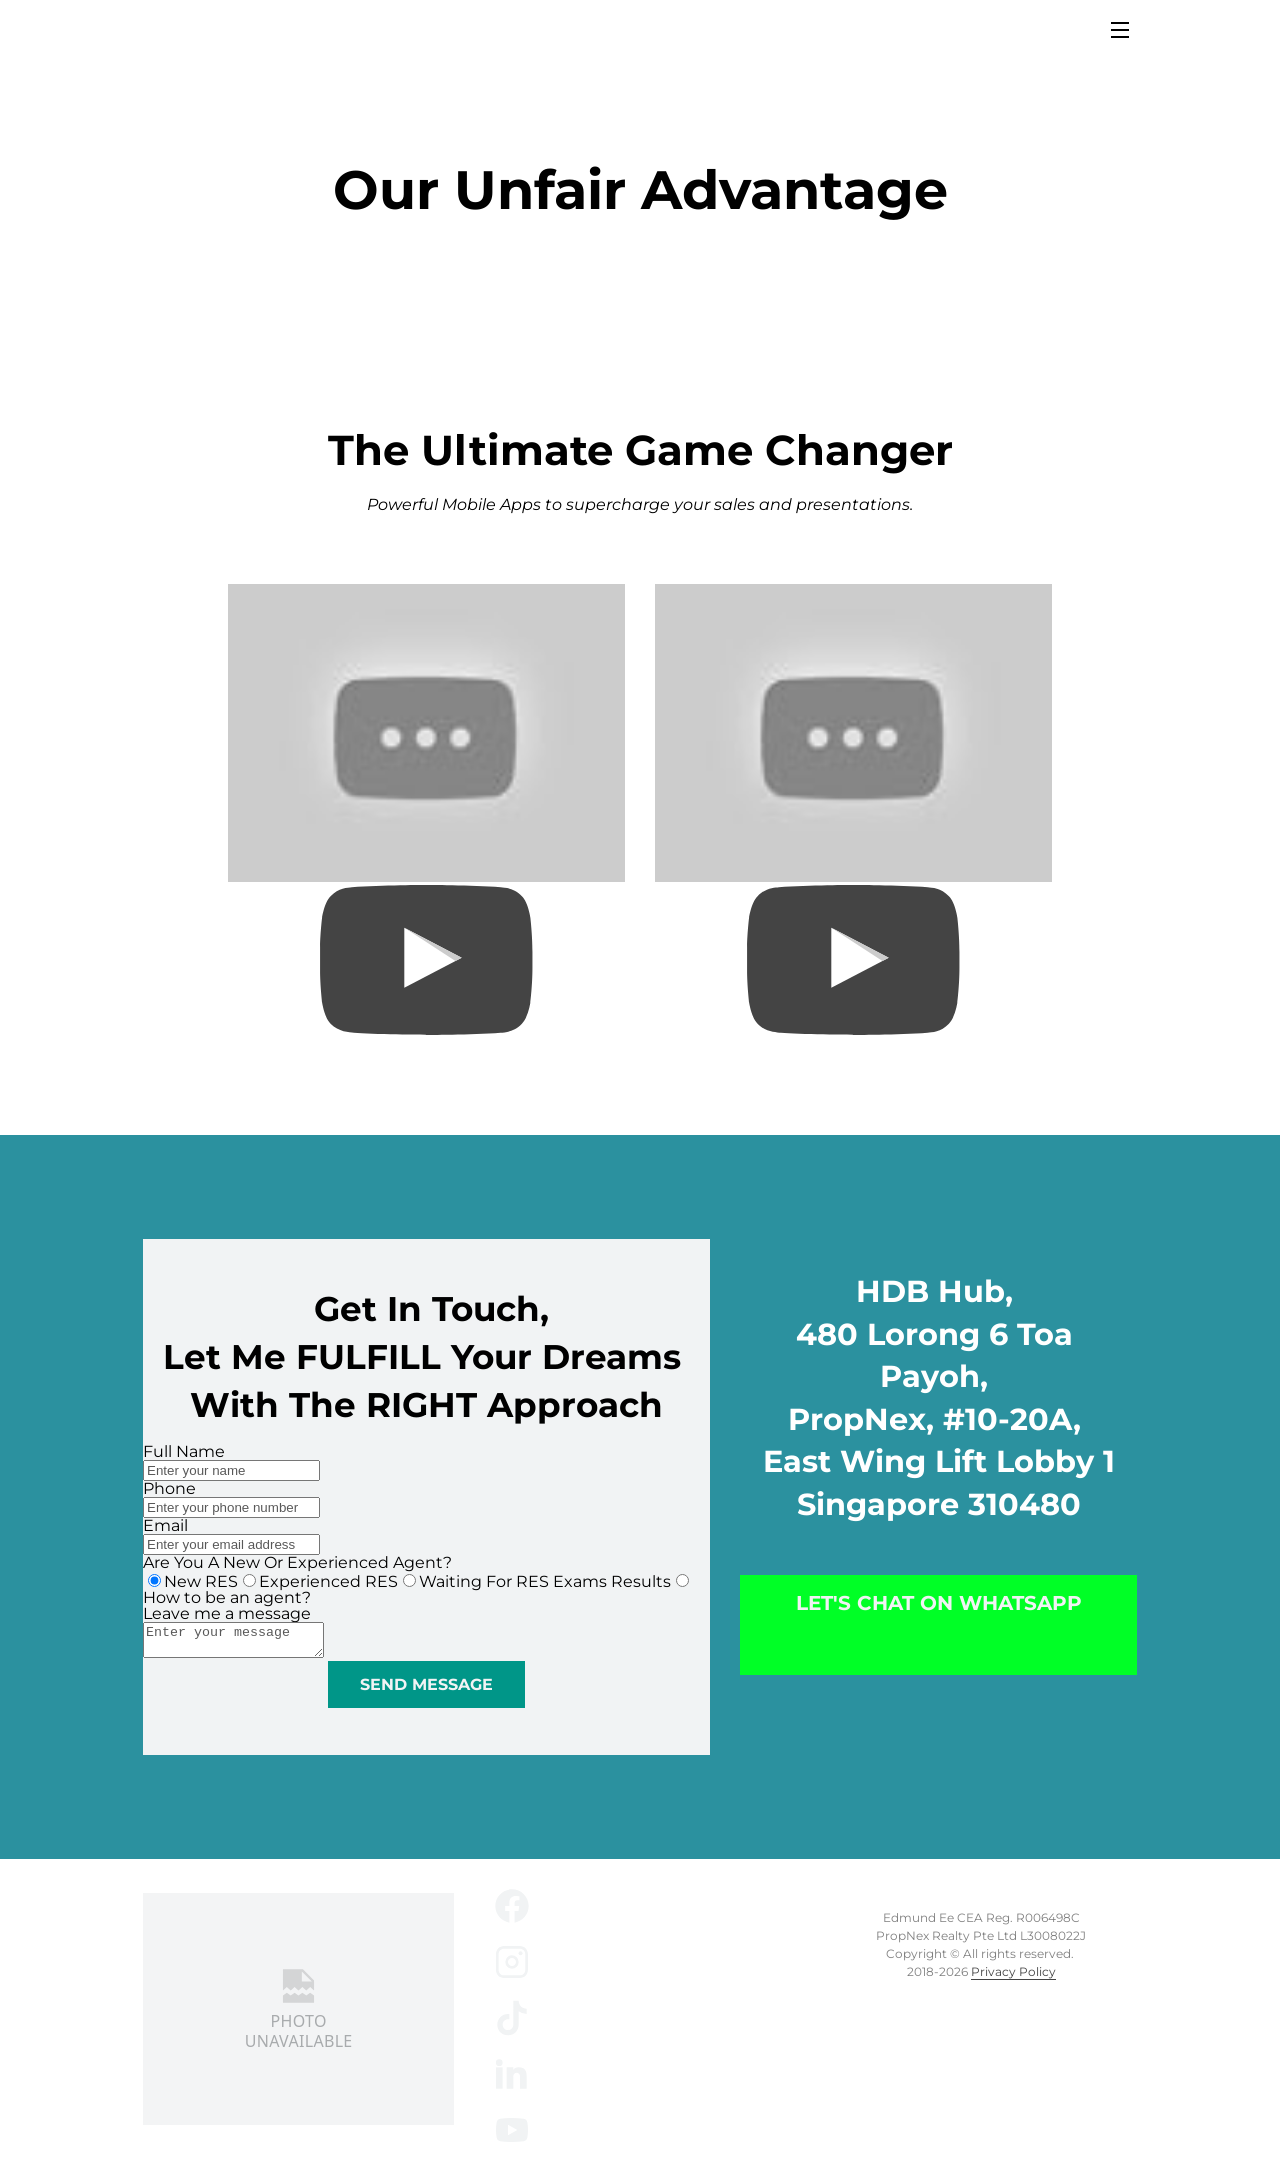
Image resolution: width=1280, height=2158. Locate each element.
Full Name (184, 1448)
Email (165, 1522)
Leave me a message (227, 1610)
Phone (169, 1485)
